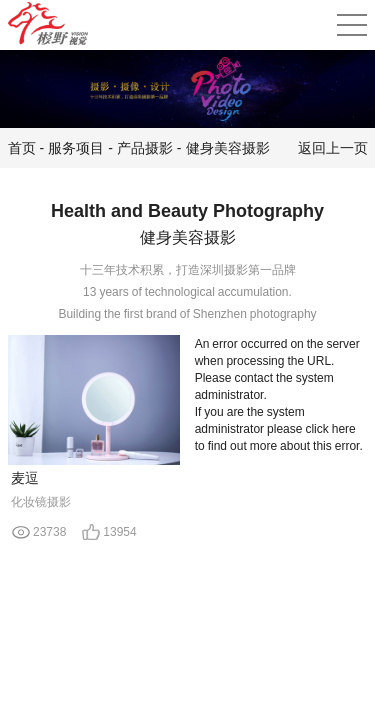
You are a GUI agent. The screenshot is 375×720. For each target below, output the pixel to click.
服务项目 (76, 148)
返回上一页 (333, 148)
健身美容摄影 (228, 148)
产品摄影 (145, 148)
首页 (22, 148)
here (344, 428)
